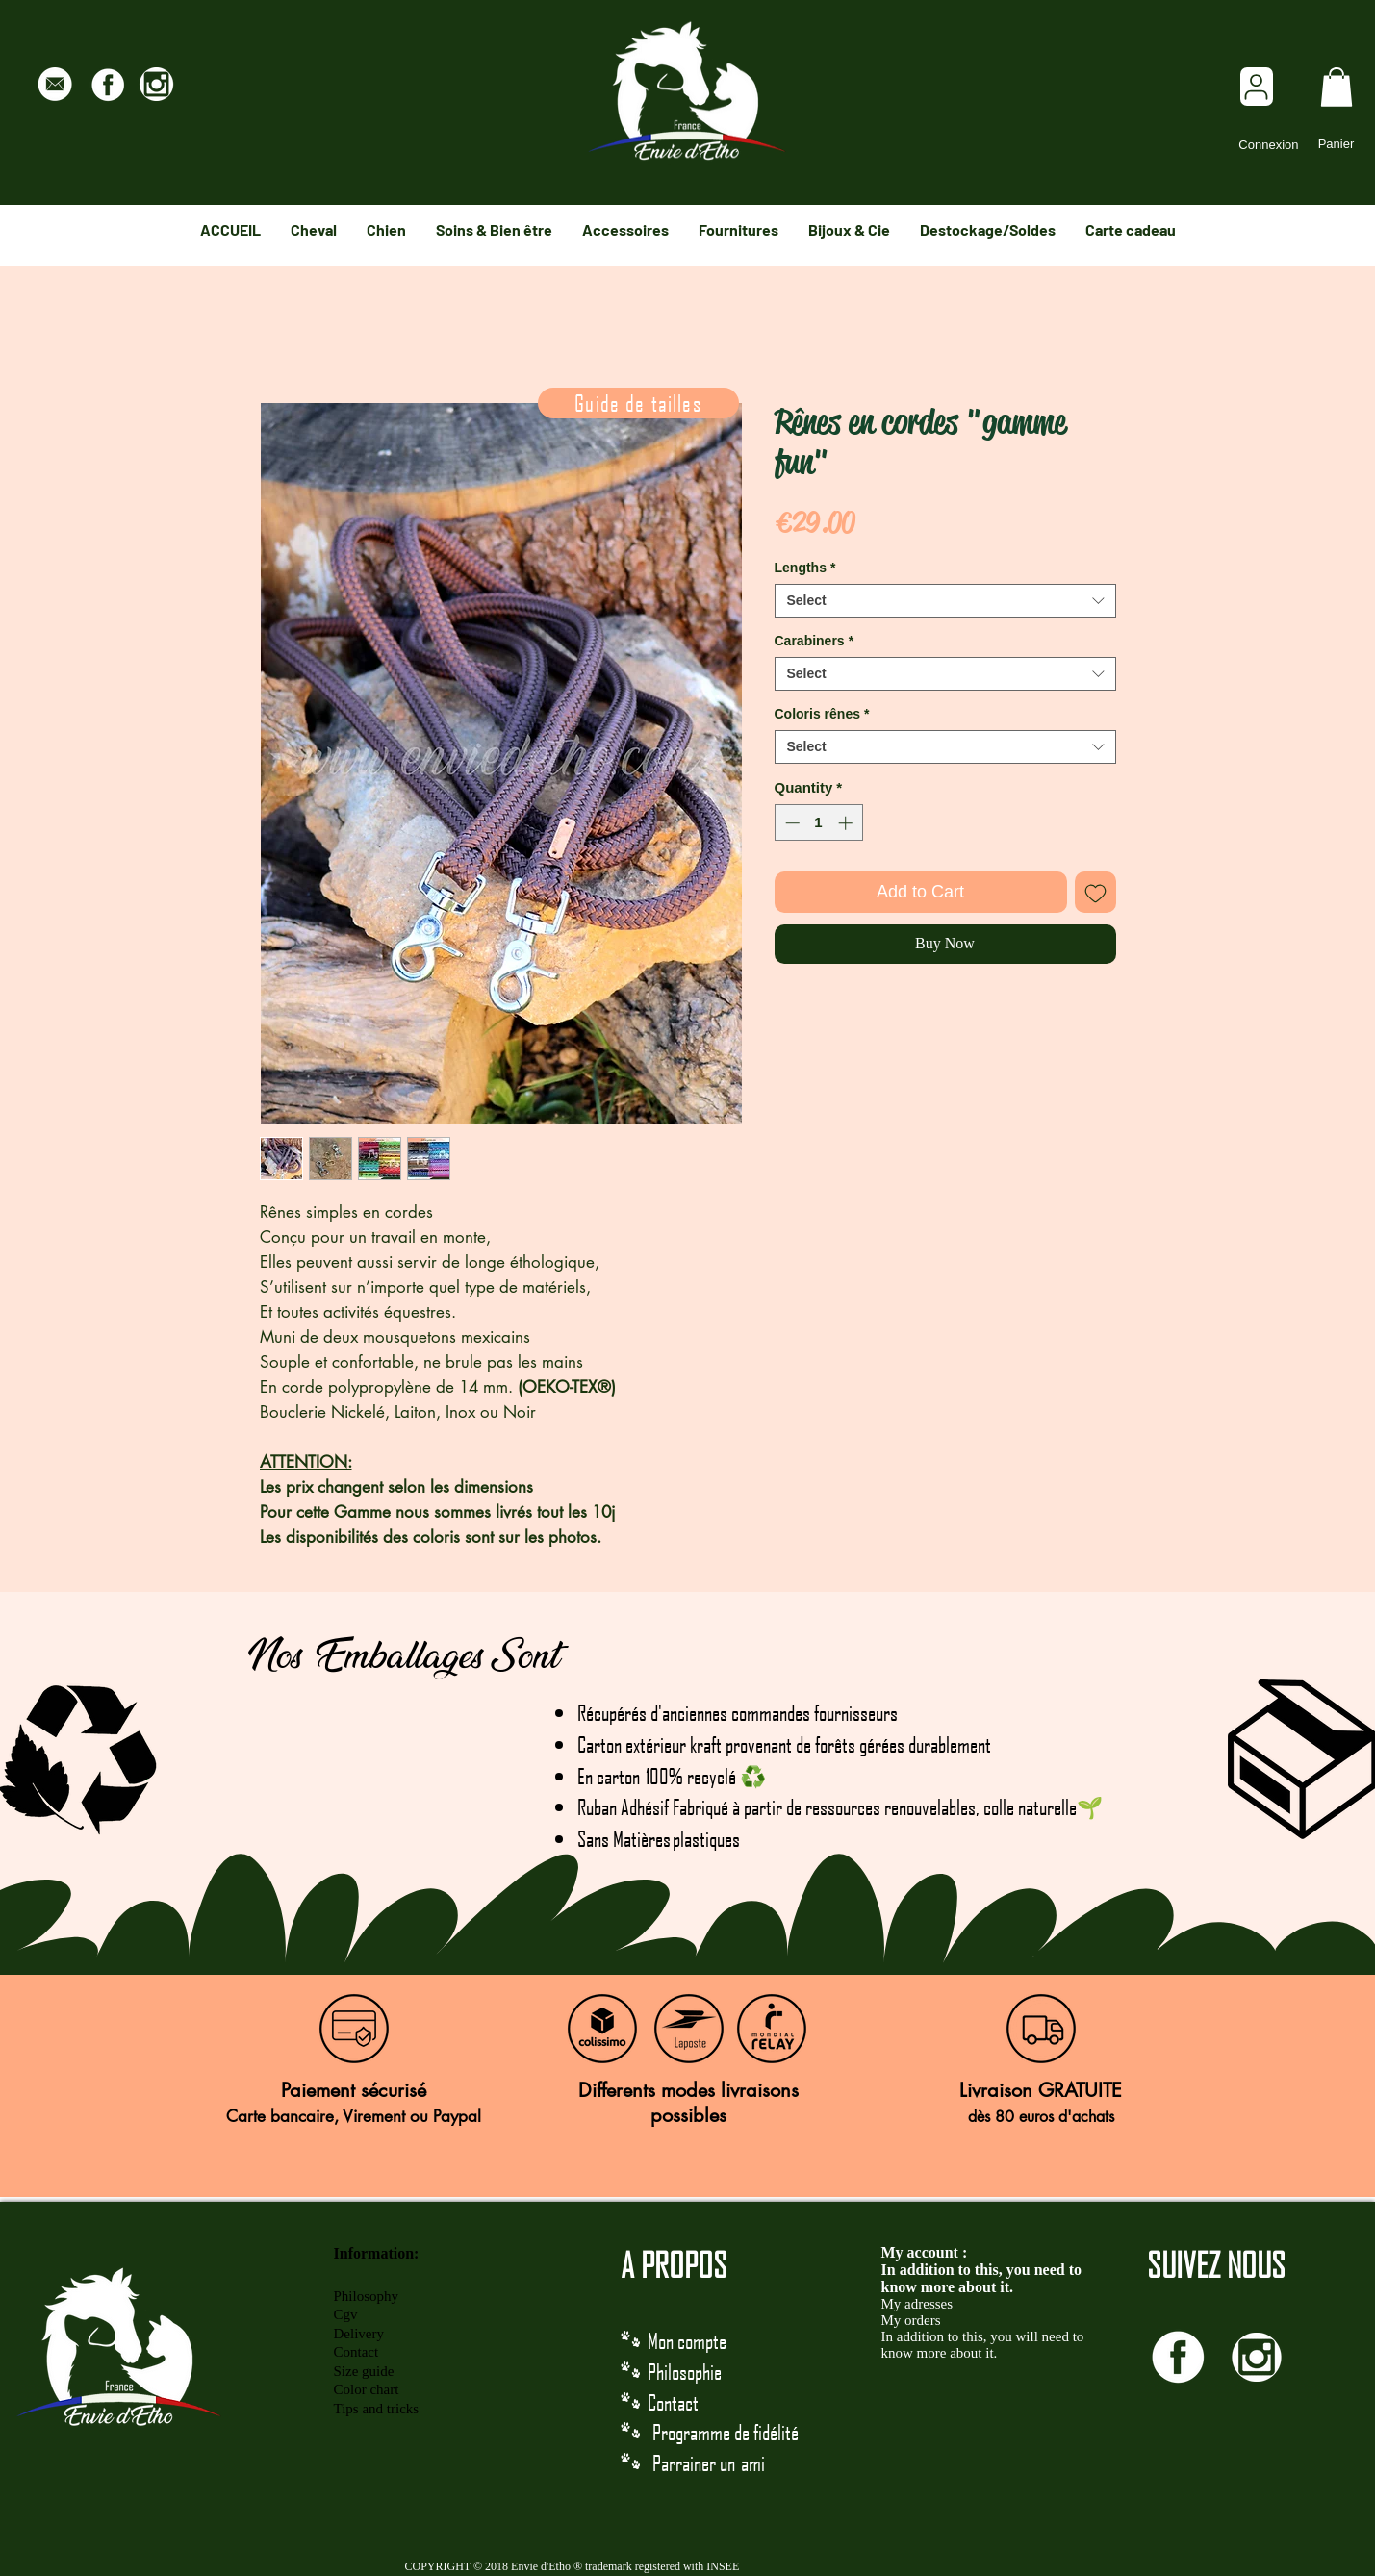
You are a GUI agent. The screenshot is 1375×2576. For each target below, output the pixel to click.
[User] (1256, 86)
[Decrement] (790, 823)
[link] (1336, 87)
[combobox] (945, 601)
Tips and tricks (377, 2408)
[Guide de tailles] (638, 403)
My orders (911, 2320)
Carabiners (814, 640)
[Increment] (847, 823)
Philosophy (366, 2296)
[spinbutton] (818, 823)
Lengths (805, 567)
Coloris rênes (822, 713)
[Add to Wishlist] (1095, 892)
